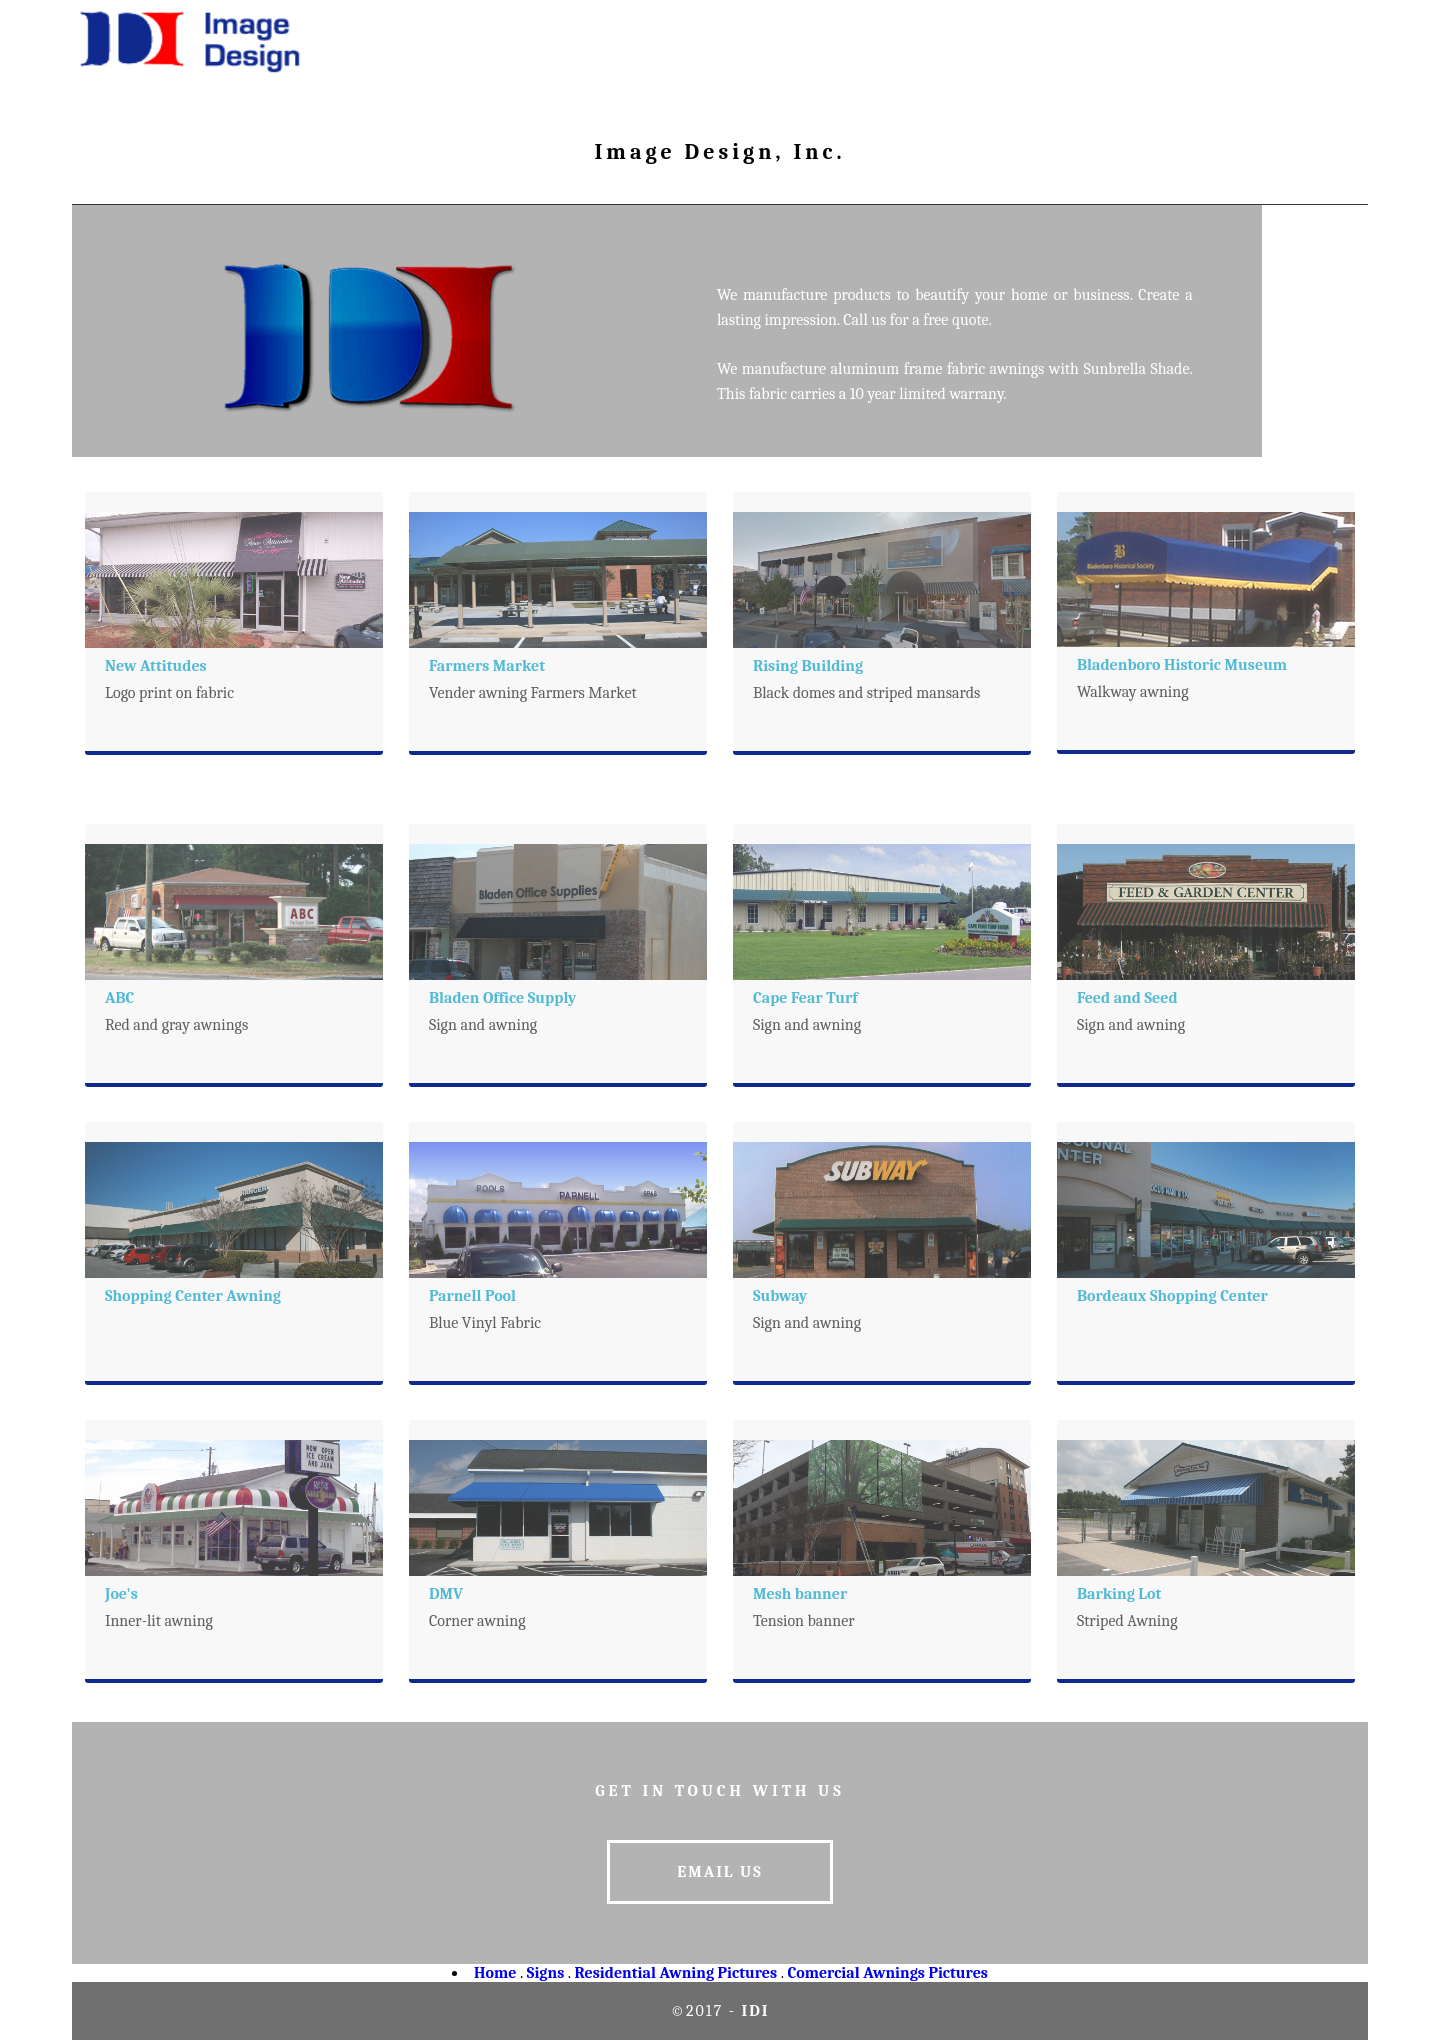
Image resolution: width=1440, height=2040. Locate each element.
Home (495, 1973)
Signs (545, 1973)
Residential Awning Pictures (676, 1973)
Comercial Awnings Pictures (887, 1973)
